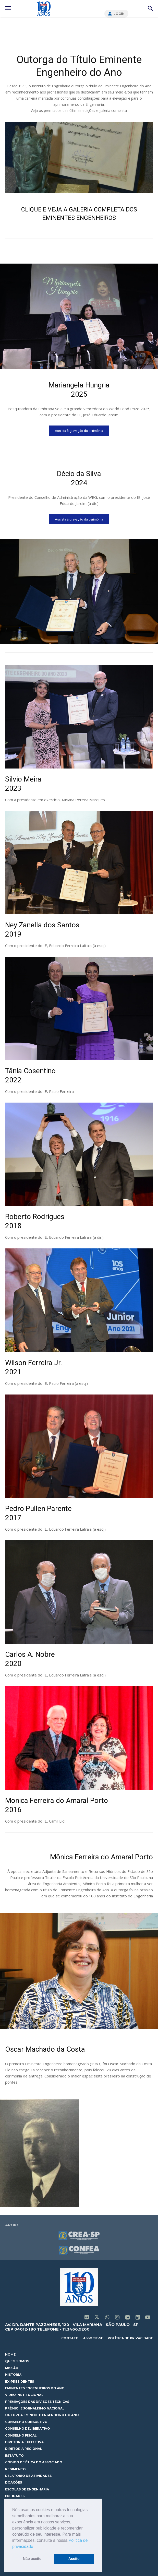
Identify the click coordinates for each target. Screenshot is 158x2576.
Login (119, 14)
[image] (79, 157)
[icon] (86, 2318)
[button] (35, 2547)
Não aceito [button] (32, 2559)
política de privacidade (130, 2338)
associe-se (93, 2338)
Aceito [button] (74, 2559)
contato (70, 2338)
